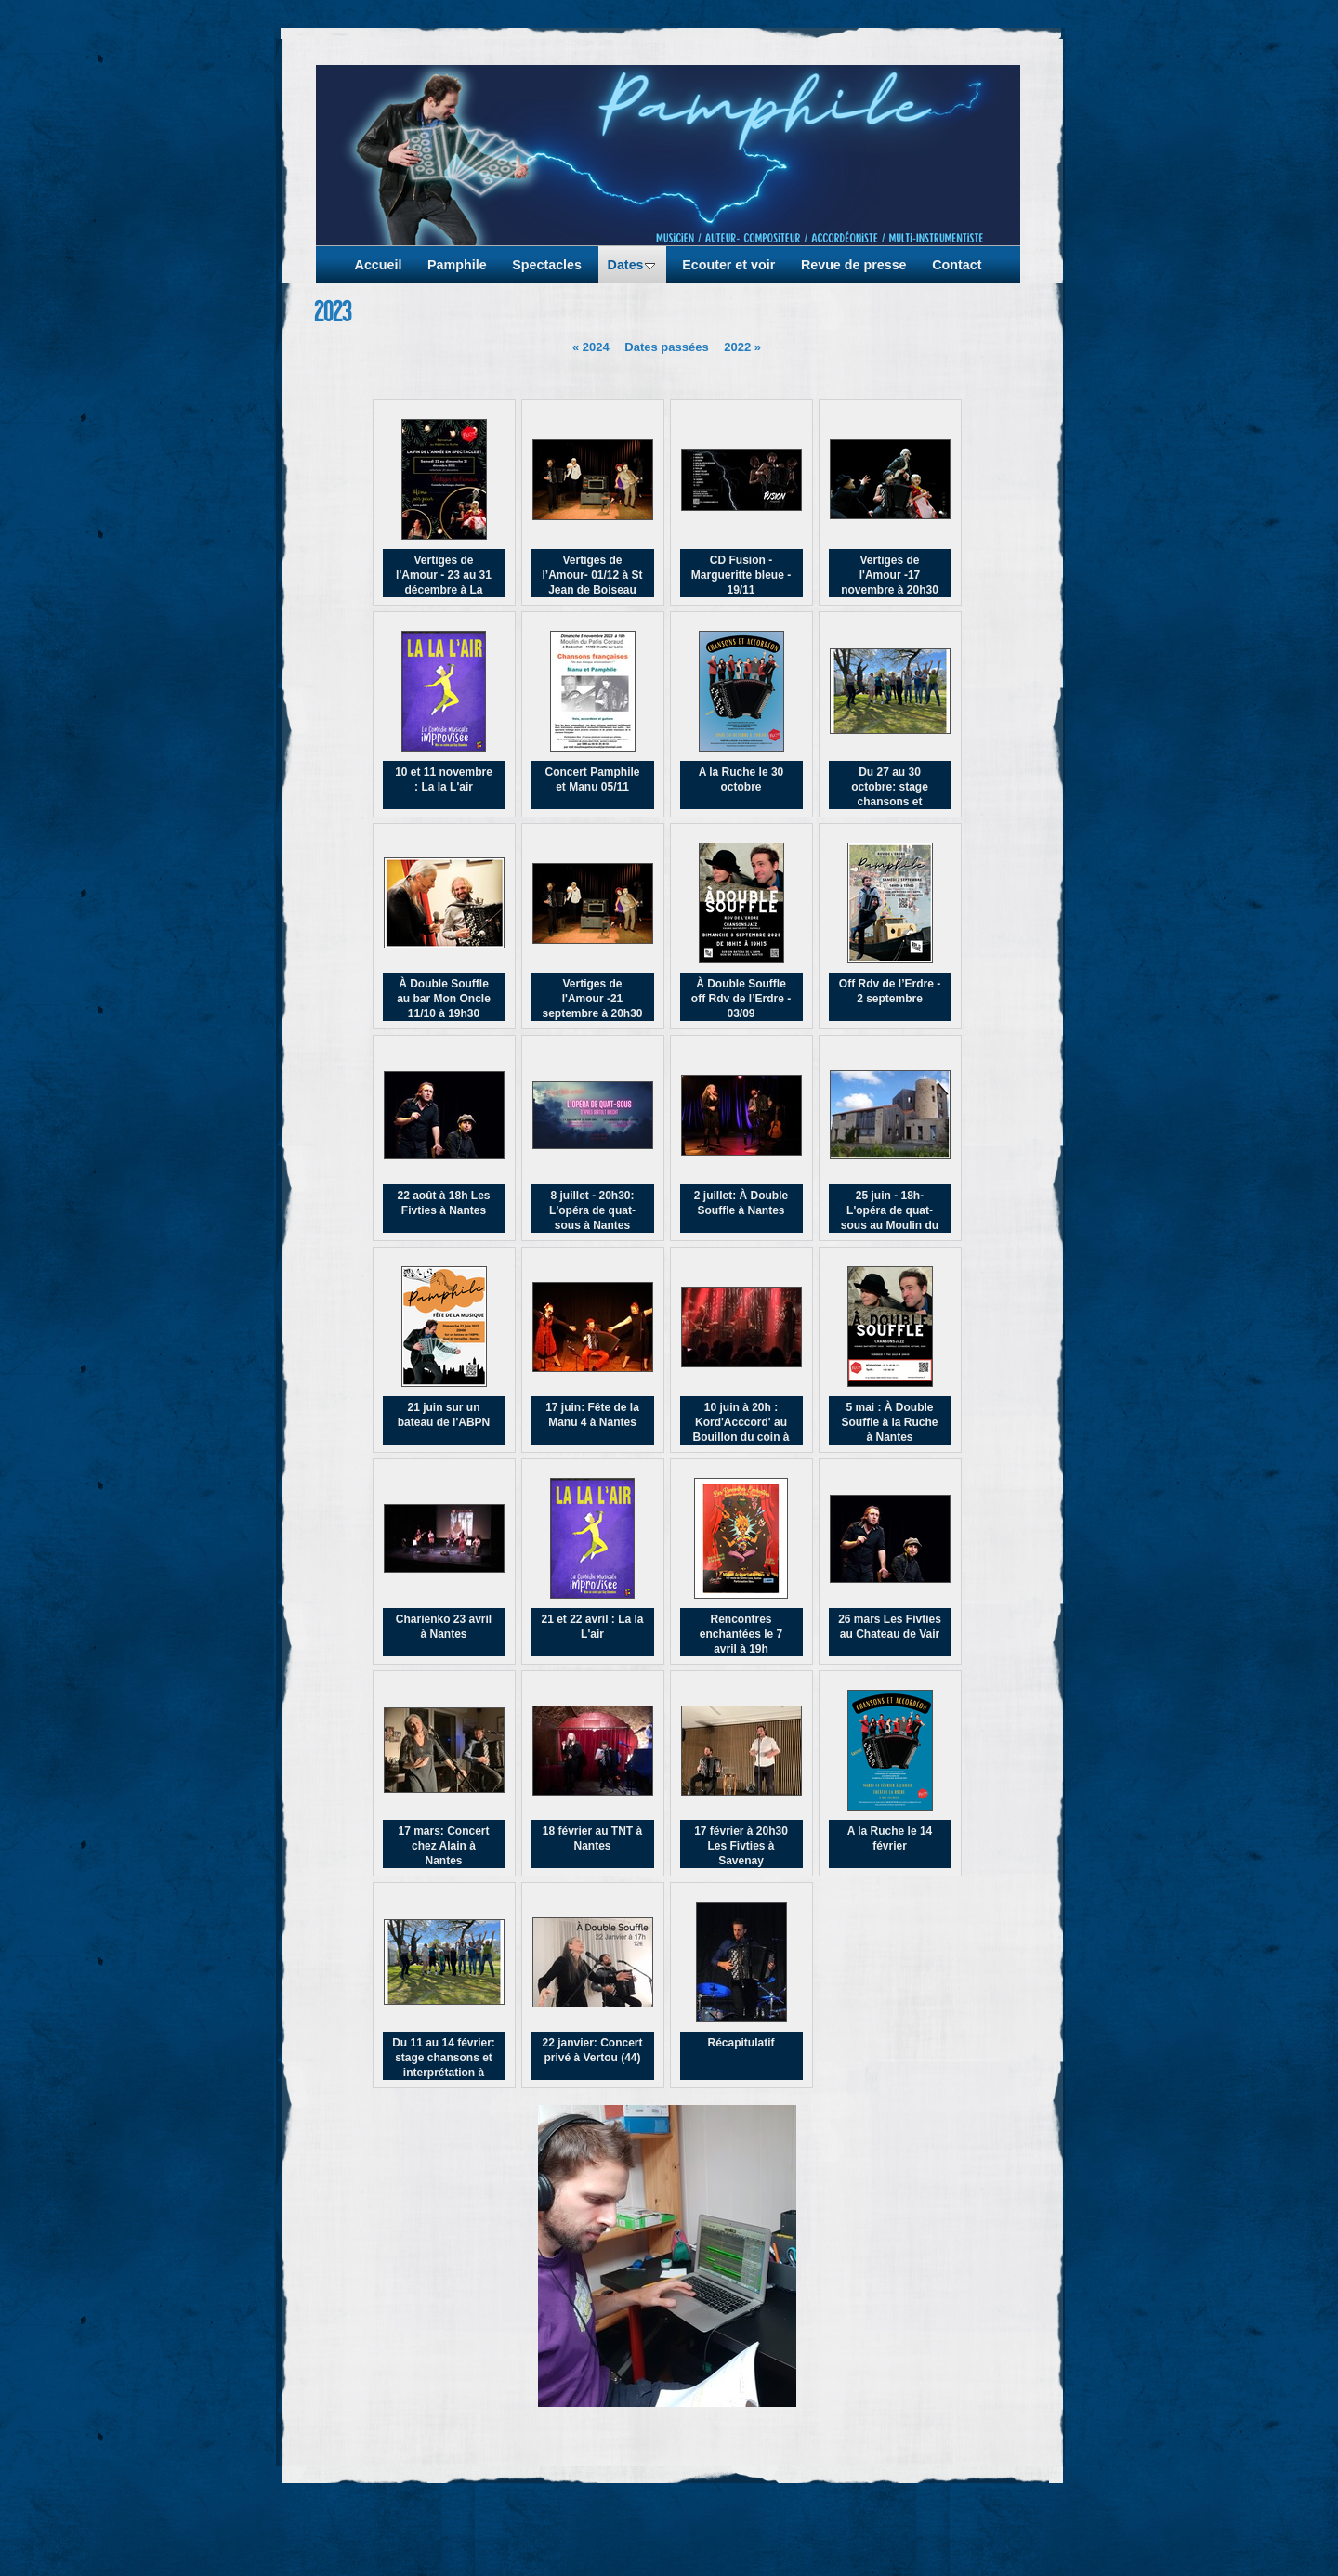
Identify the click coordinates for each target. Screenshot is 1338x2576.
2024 (591, 347)
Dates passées (666, 347)
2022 (742, 347)
